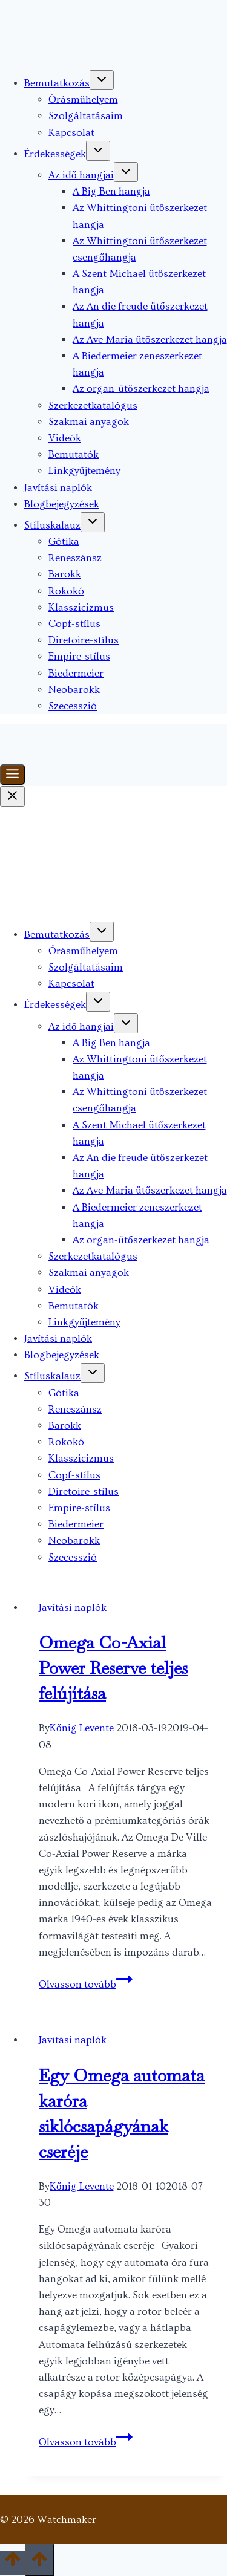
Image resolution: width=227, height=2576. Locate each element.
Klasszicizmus (81, 607)
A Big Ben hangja (111, 191)
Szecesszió (72, 706)
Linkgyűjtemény (84, 470)
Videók (64, 438)
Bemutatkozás (57, 83)
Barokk (64, 574)
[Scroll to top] (12, 2563)
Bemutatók (73, 454)
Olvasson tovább (86, 1984)
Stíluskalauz (52, 525)
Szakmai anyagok (88, 422)
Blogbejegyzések (61, 504)
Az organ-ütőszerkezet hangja (141, 388)
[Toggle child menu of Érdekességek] (98, 151)
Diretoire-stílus (83, 640)
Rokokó (66, 591)
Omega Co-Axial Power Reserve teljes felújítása (113, 1667)
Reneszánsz (75, 558)
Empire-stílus (79, 656)
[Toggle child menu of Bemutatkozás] (102, 80)
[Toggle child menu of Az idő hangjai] (126, 172)
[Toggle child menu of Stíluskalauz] (93, 522)
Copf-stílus (74, 623)
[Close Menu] (12, 796)
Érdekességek (55, 154)
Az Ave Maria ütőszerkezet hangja (150, 339)
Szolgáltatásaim (85, 116)
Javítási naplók (58, 487)
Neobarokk (74, 689)
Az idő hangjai (81, 175)
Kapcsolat (71, 132)
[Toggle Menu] (12, 774)
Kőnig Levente (82, 1728)
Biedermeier (76, 673)
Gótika (63, 541)
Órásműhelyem (83, 99)
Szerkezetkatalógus (92, 405)
